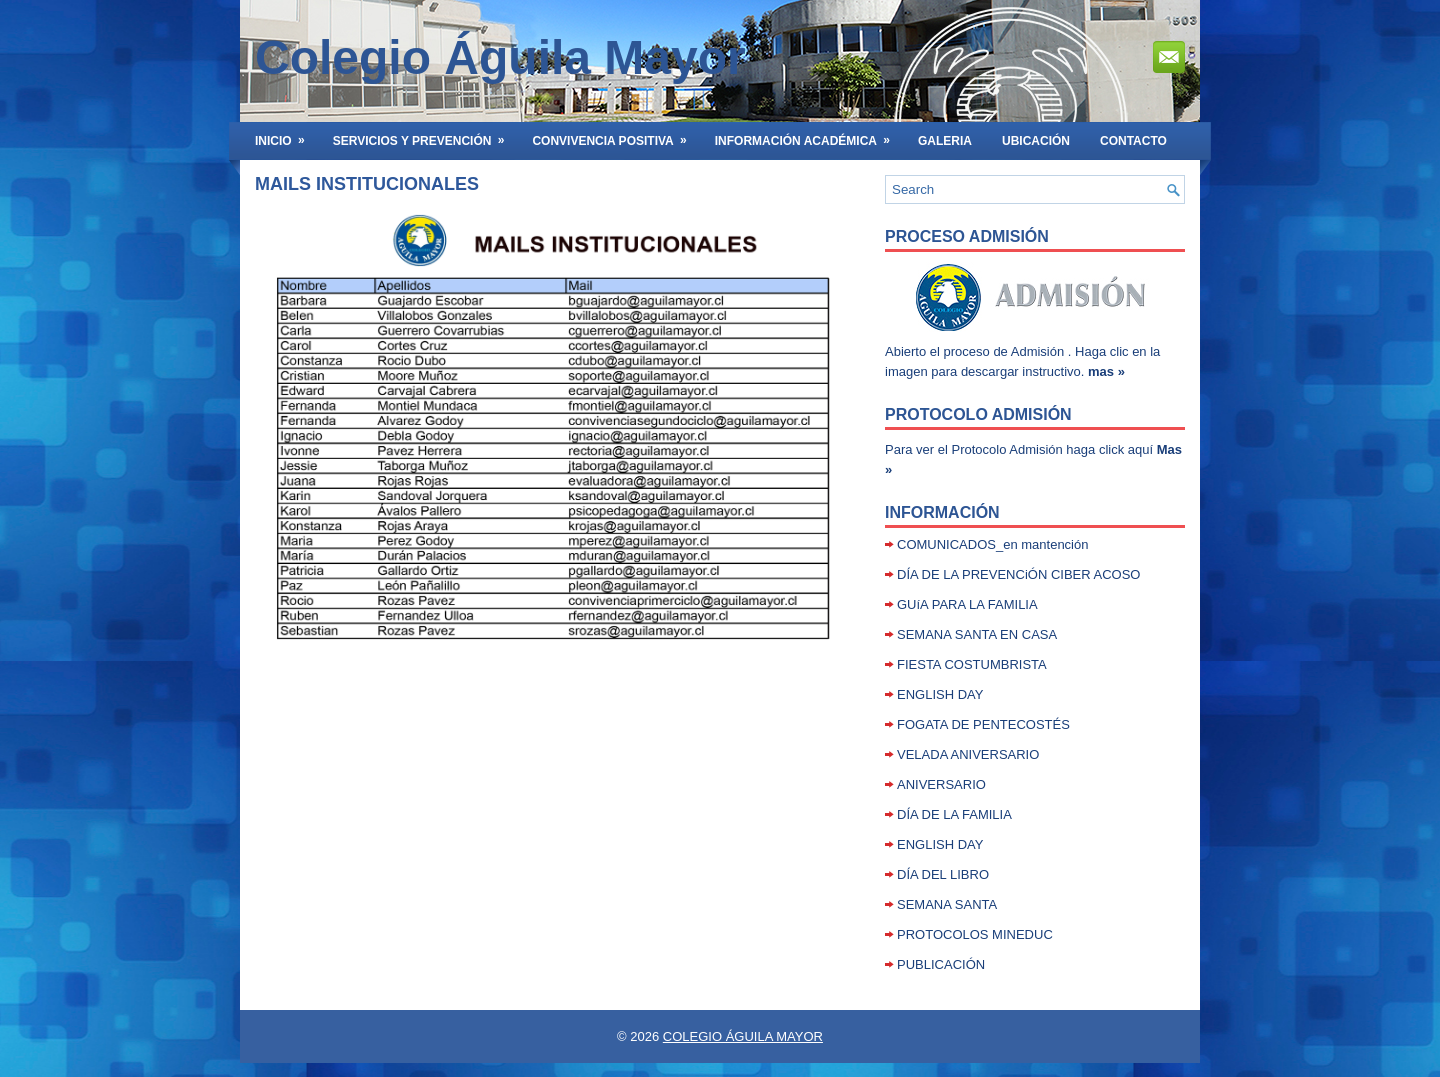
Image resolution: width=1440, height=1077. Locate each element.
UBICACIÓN (1036, 141)
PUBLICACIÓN (941, 964)
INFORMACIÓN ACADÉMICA (809, 135)
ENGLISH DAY (940, 694)
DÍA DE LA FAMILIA (954, 814)
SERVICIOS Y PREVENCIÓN (425, 135)
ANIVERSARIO (941, 784)
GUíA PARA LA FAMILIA (967, 604)
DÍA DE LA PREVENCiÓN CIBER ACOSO (1018, 574)
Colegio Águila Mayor (500, 57)
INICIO (286, 135)
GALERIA (945, 141)
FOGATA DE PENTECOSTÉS (983, 724)
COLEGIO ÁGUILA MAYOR (743, 1036)
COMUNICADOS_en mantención (992, 544)
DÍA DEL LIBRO (943, 874)
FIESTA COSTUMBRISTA (972, 664)
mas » (1106, 371)
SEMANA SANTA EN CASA (977, 634)
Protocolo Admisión (978, 414)
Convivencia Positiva (615, 135)
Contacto (1133, 141)
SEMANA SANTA (947, 904)
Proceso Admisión (967, 236)
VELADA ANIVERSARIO (968, 754)
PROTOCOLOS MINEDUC (975, 934)
